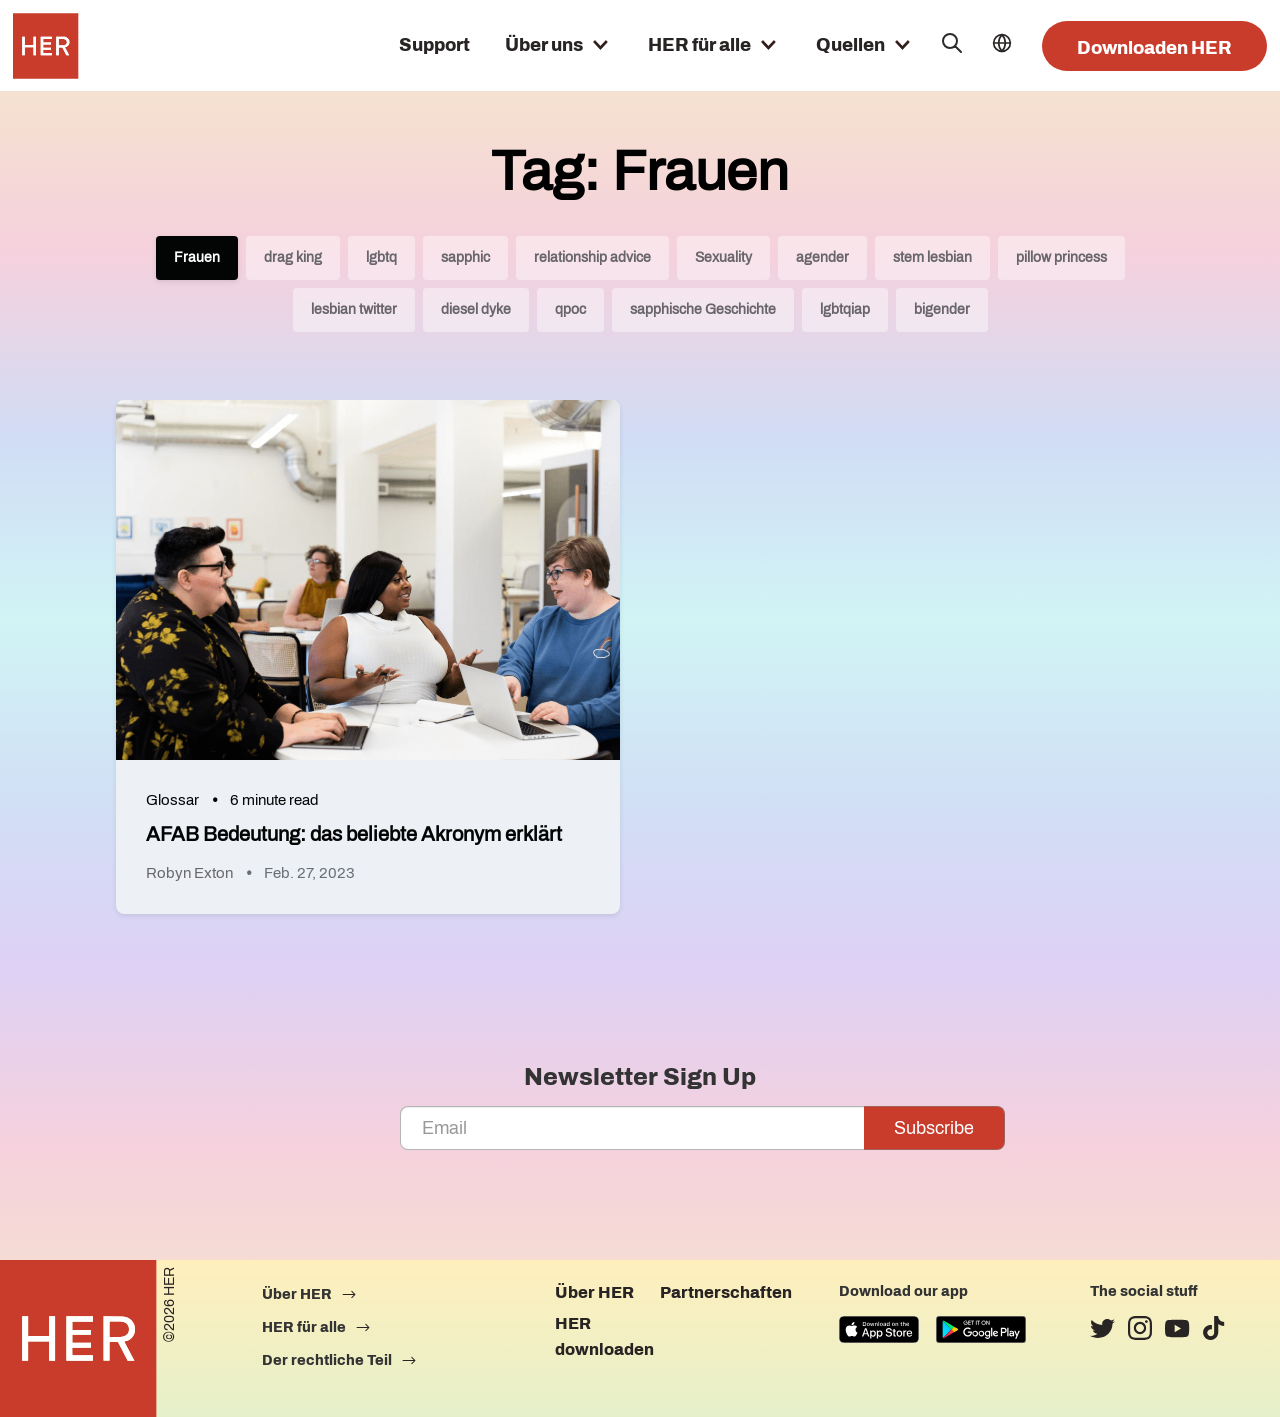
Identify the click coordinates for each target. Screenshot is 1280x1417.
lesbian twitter (354, 309)
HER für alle (699, 45)
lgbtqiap (845, 309)
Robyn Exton (189, 873)
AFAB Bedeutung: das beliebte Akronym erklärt (354, 834)
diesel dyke (476, 309)
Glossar (172, 800)
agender (822, 257)
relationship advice (592, 257)
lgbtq (381, 257)
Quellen (850, 45)
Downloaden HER (1154, 48)
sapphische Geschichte (703, 309)
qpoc (570, 309)
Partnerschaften (726, 1292)
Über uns (544, 45)
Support (434, 45)
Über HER (594, 1292)
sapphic (465, 257)
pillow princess (1061, 257)
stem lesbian (932, 257)
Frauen (197, 257)
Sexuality (723, 257)
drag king (293, 257)
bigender (942, 309)
